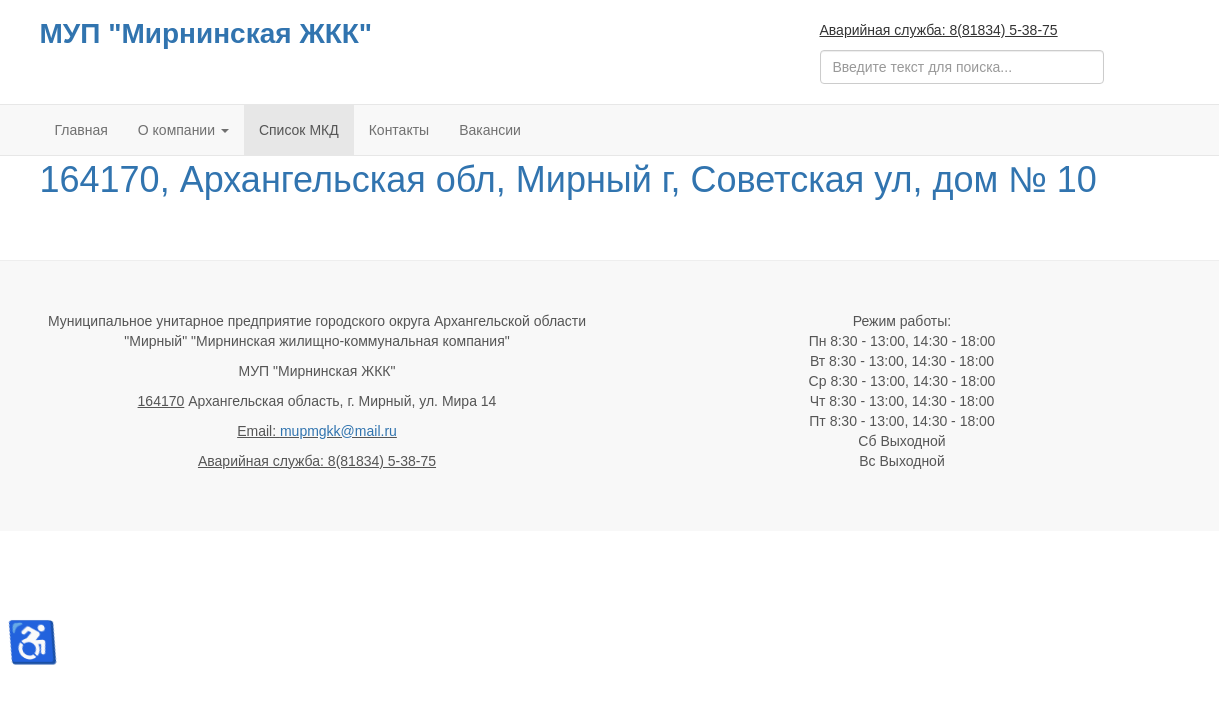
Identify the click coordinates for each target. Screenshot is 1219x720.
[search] (962, 67)
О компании (183, 130)
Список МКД (299, 130)
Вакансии (490, 130)
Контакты (399, 130)
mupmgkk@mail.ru (338, 431)
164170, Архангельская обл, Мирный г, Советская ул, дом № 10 (568, 179)
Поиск (820, 50)
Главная (81, 130)
